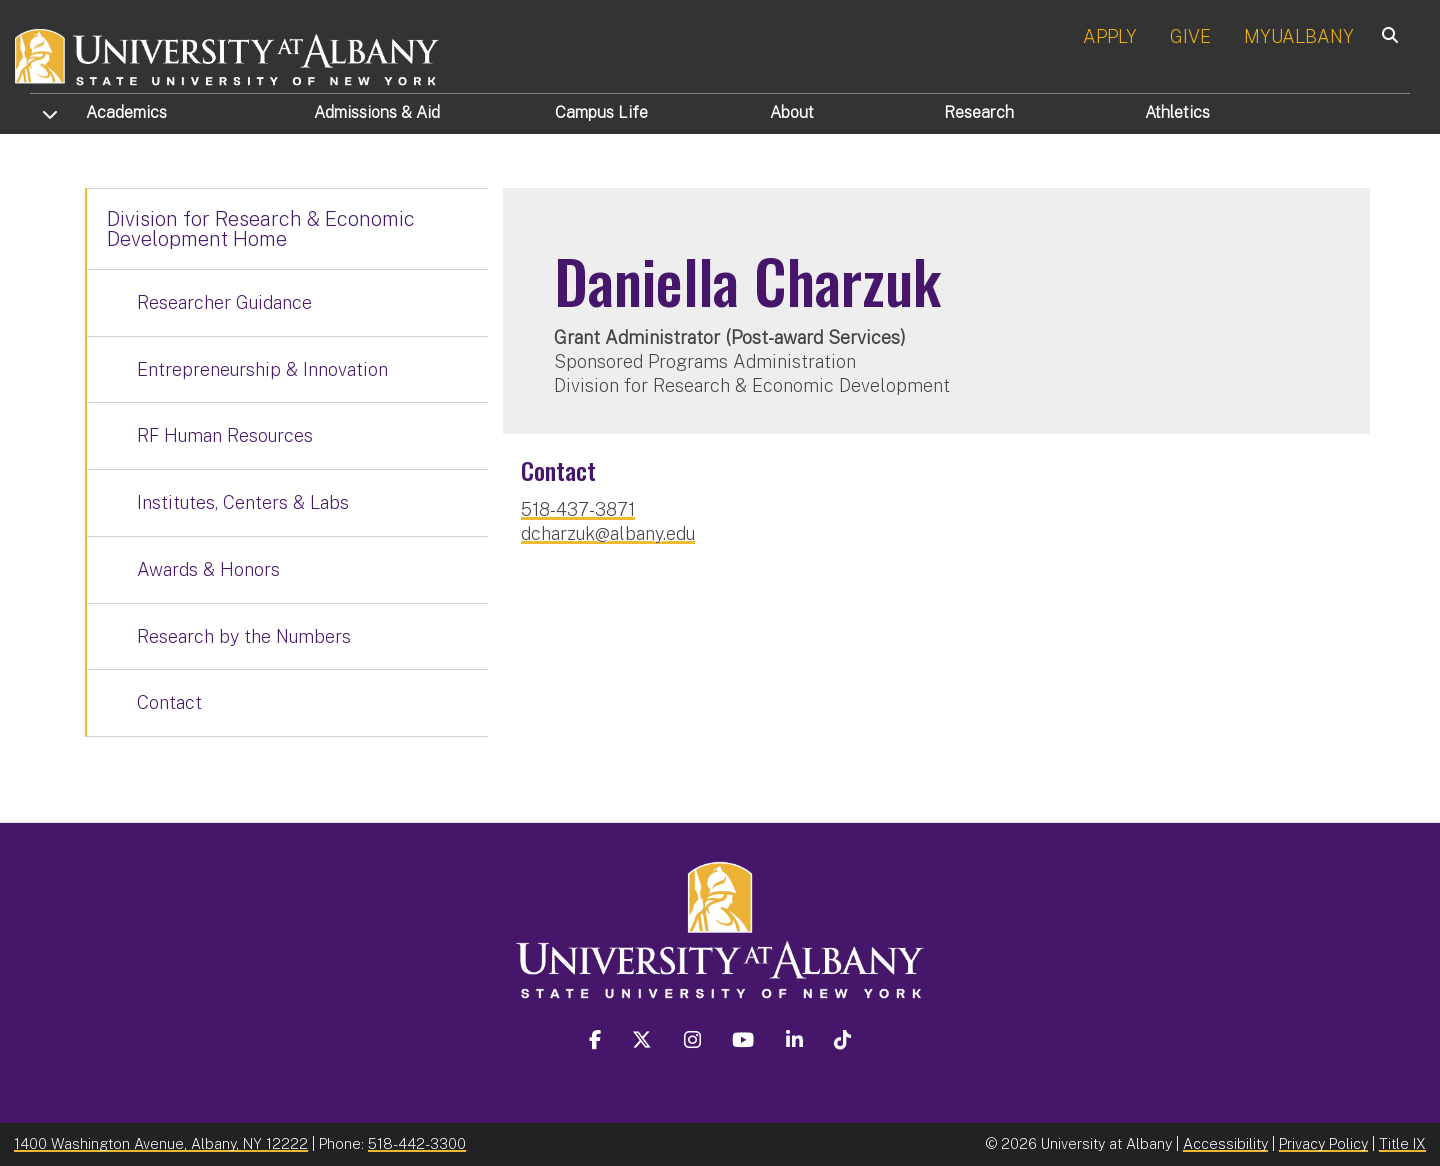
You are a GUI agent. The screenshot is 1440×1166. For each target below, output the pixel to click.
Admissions (377, 112)
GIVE (1190, 36)
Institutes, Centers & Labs (243, 502)
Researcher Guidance (224, 302)
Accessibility (1225, 1143)
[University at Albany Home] (228, 54)
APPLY (1110, 36)
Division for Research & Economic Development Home (261, 229)
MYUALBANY (1299, 36)
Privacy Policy (1323, 1143)
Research (979, 112)
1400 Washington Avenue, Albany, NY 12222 (161, 1143)
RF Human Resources (225, 435)
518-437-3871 (578, 509)
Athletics (1177, 112)
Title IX (1402, 1143)
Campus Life (601, 112)
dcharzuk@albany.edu (608, 533)
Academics (126, 112)
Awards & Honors (208, 569)
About (792, 112)
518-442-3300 (417, 1143)
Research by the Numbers (244, 636)
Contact (169, 702)
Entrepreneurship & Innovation (262, 369)
